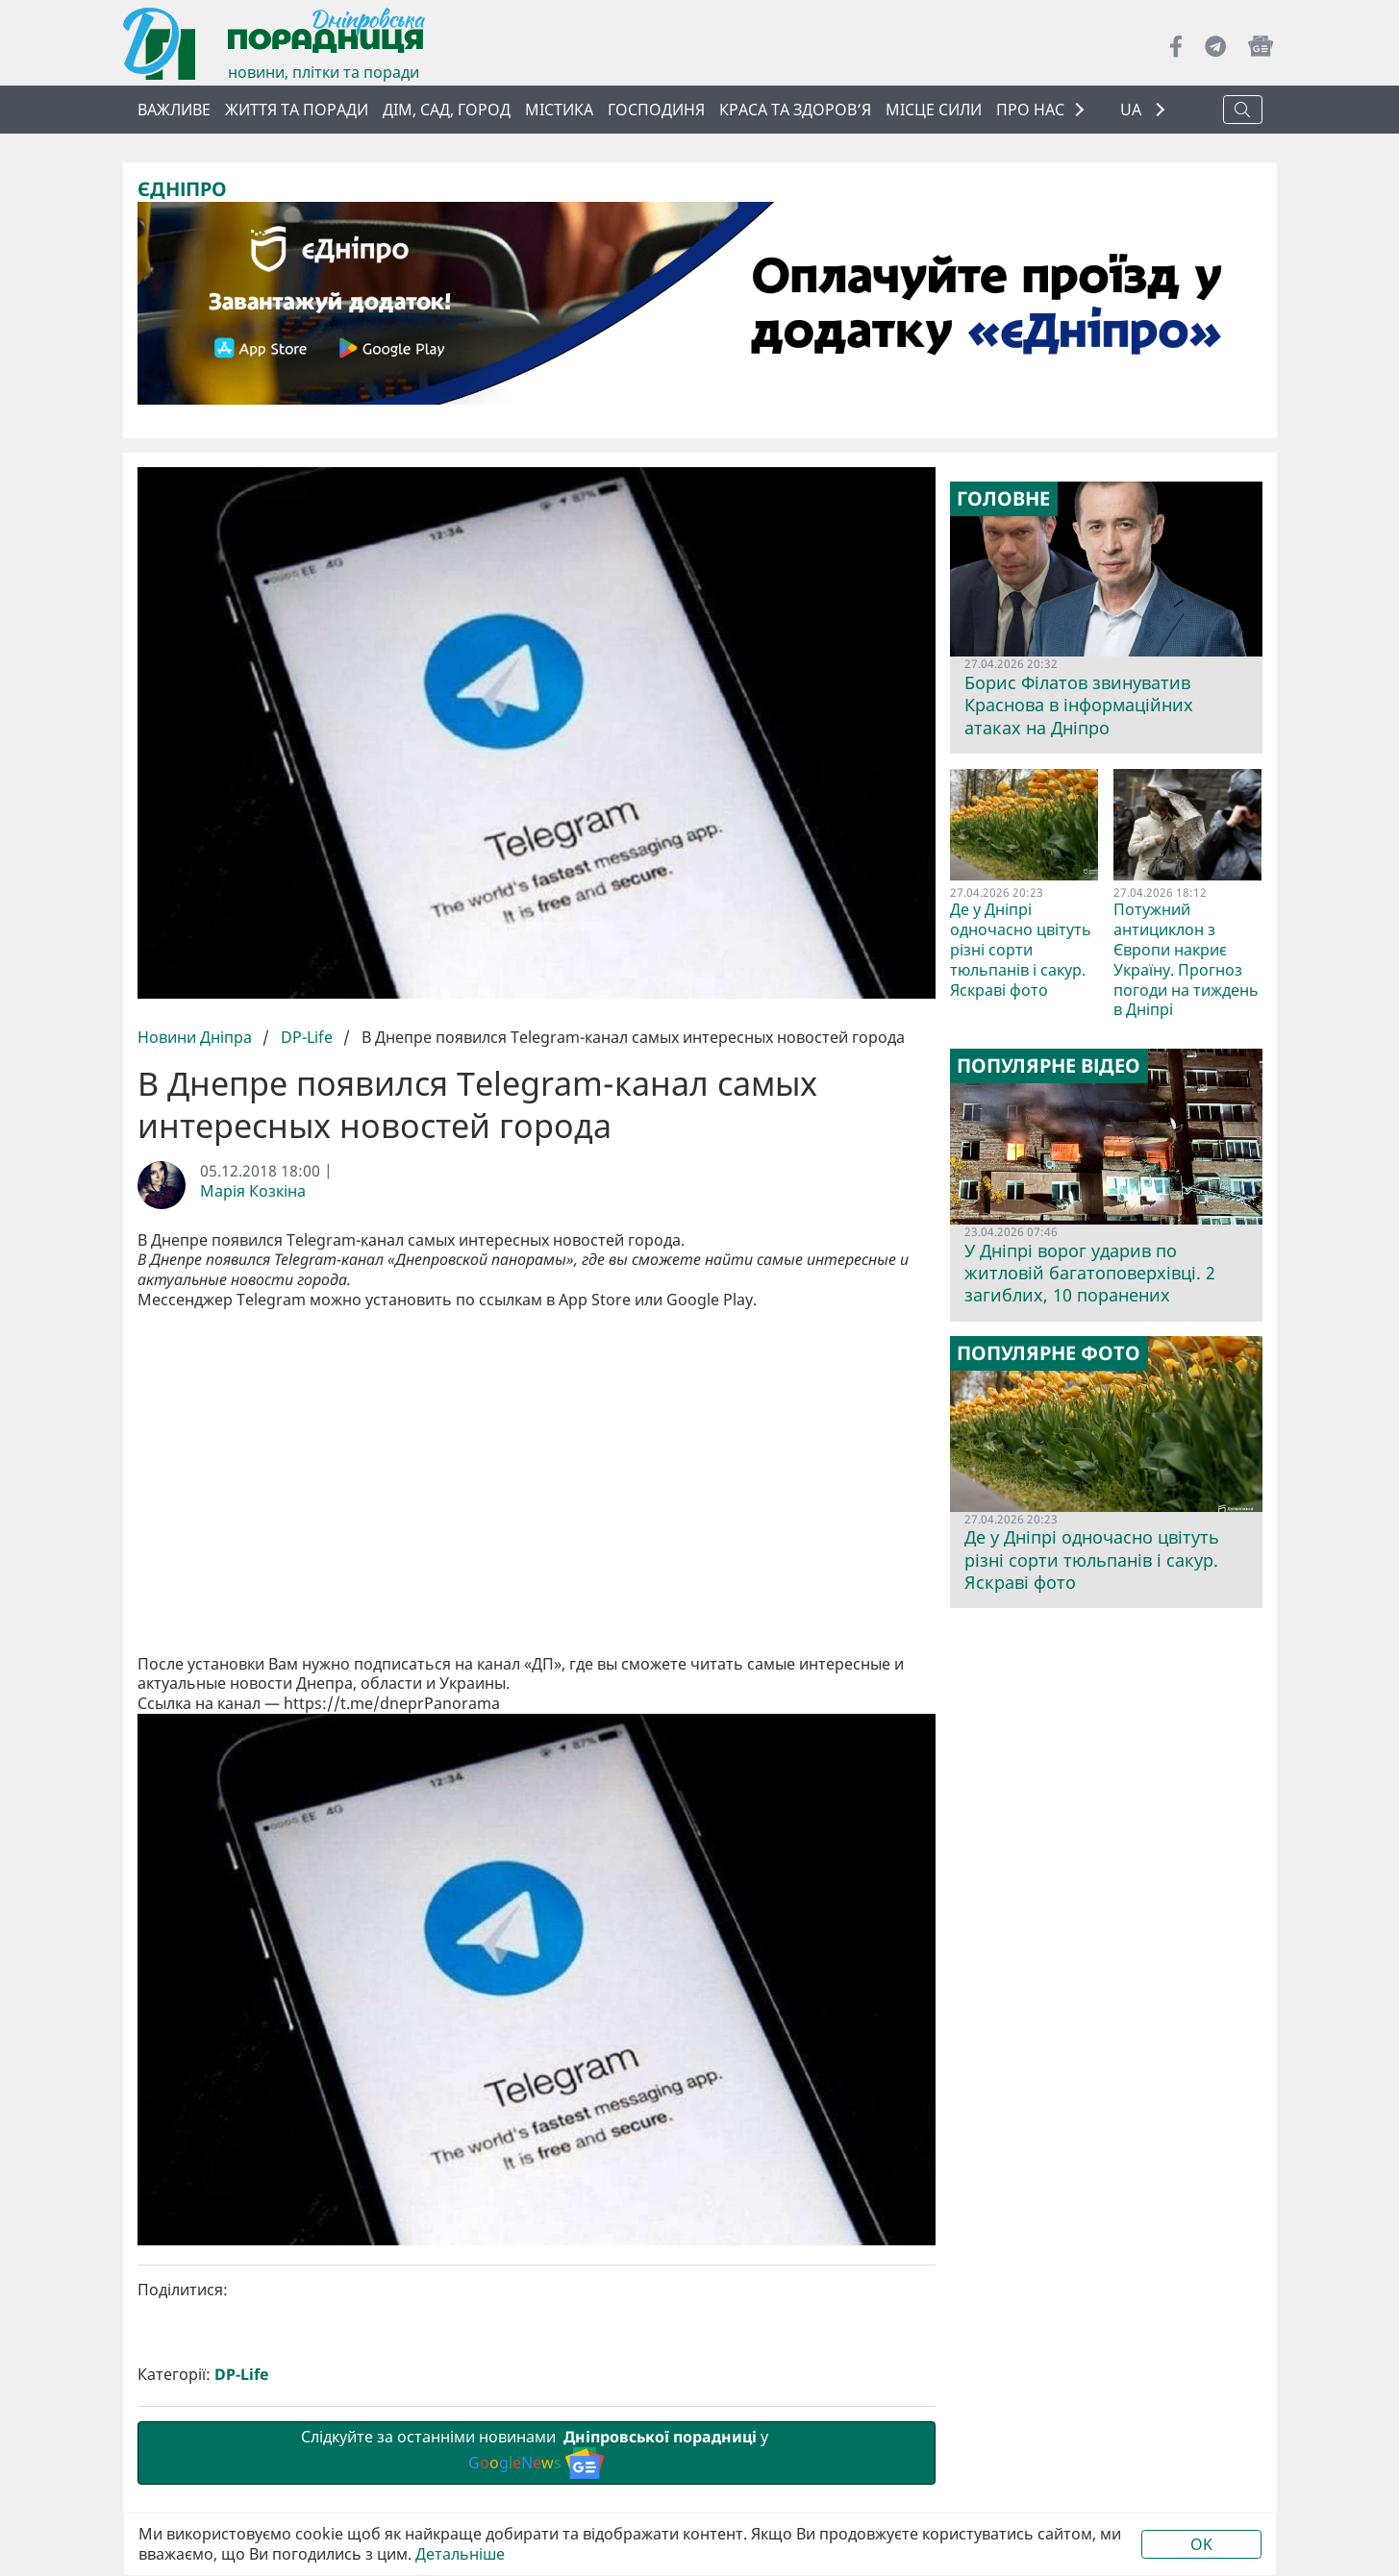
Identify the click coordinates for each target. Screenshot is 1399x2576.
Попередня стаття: (333, 2326)
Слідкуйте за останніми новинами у (536, 2128)
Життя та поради (296, 109)
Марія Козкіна (253, 1191)
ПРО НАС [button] (1030, 109)
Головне (1003, 498)
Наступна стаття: (739, 2326)
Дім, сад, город (447, 109)
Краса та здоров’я (795, 109)
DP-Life (307, 1037)
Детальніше (460, 2554)
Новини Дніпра (196, 1037)
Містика (559, 109)
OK (1201, 2544)
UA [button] (1132, 110)
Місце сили (934, 109)
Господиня (656, 109)
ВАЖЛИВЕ (174, 109)
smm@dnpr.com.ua (333, 2452)
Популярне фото (1048, 1353)
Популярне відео (1048, 1065)
